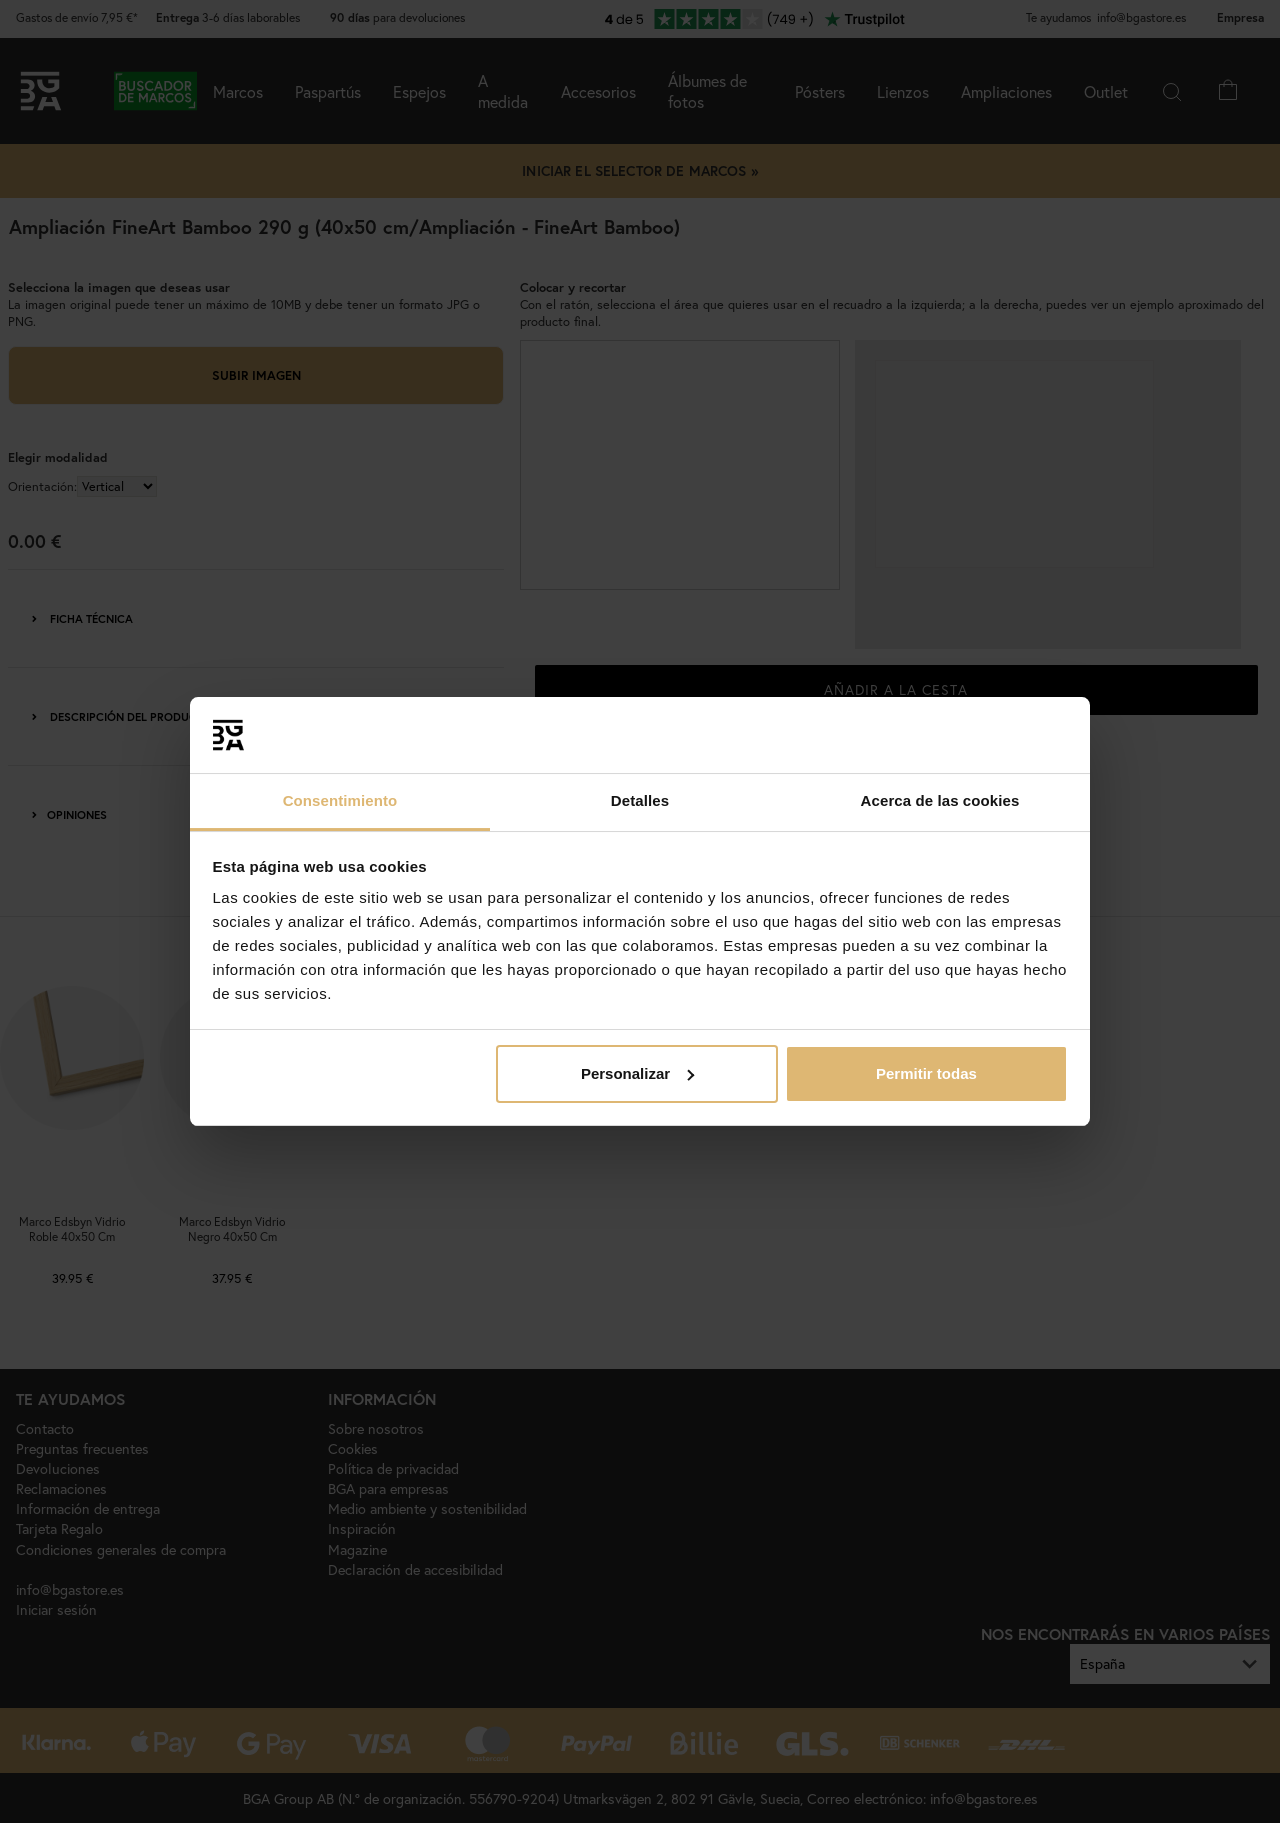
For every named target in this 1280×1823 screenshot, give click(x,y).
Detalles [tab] (640, 800)
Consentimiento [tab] (340, 800)
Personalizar (637, 1073)
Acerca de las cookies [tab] (940, 800)
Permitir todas (926, 1073)
